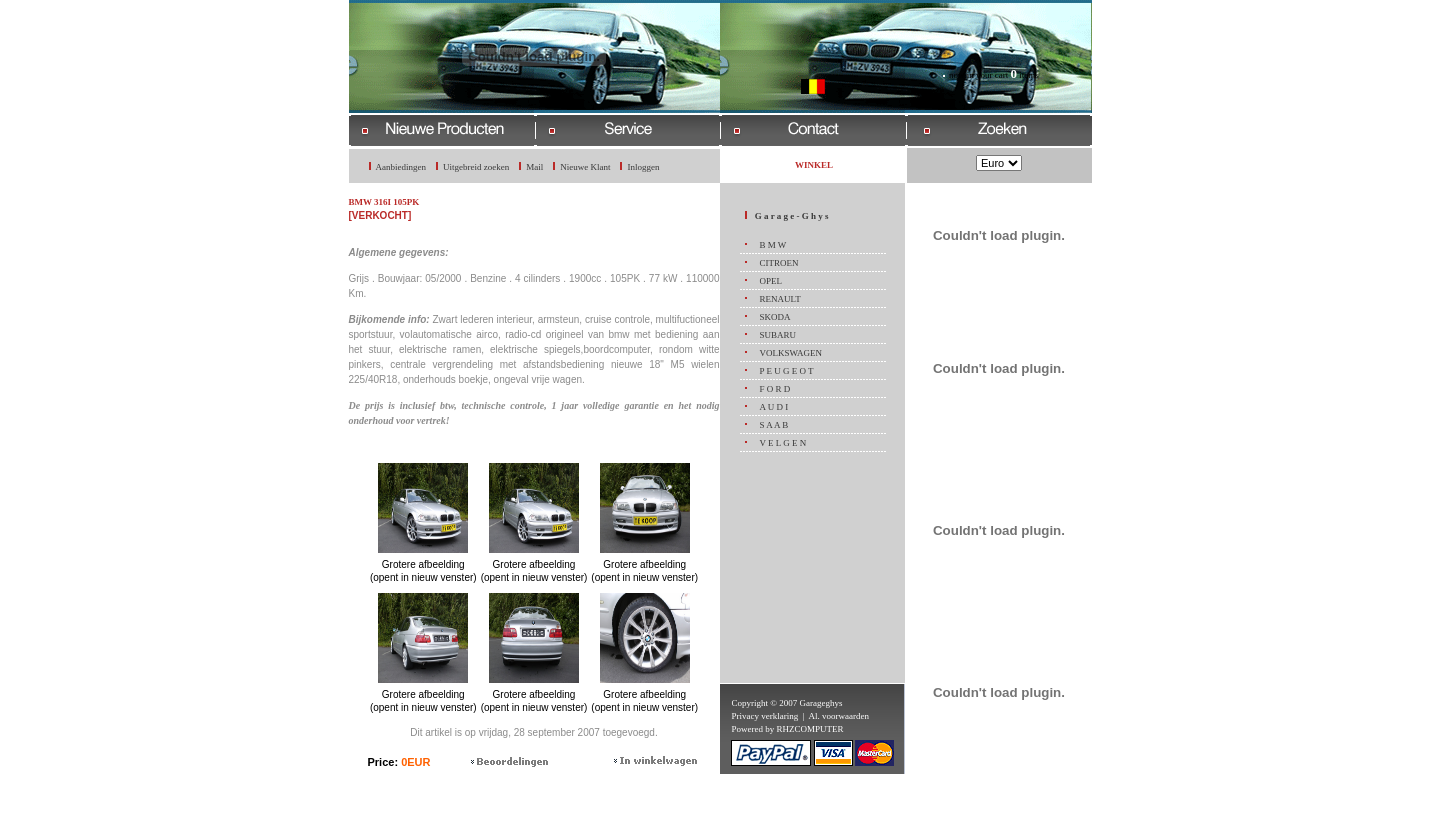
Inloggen (643, 167)
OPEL (770, 281)
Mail (534, 167)
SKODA (774, 317)
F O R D (774, 389)
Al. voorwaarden (839, 716)
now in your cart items (994, 75)
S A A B (773, 425)
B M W (772, 245)
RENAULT (779, 299)
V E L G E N (782, 443)
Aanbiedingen (401, 167)
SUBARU (777, 335)
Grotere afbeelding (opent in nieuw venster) (423, 566)
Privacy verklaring (764, 716)
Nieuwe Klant (585, 167)
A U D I (773, 407)
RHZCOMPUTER (809, 729)
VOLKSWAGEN (790, 353)
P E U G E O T (786, 371)
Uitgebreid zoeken (476, 167)
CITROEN (778, 263)
